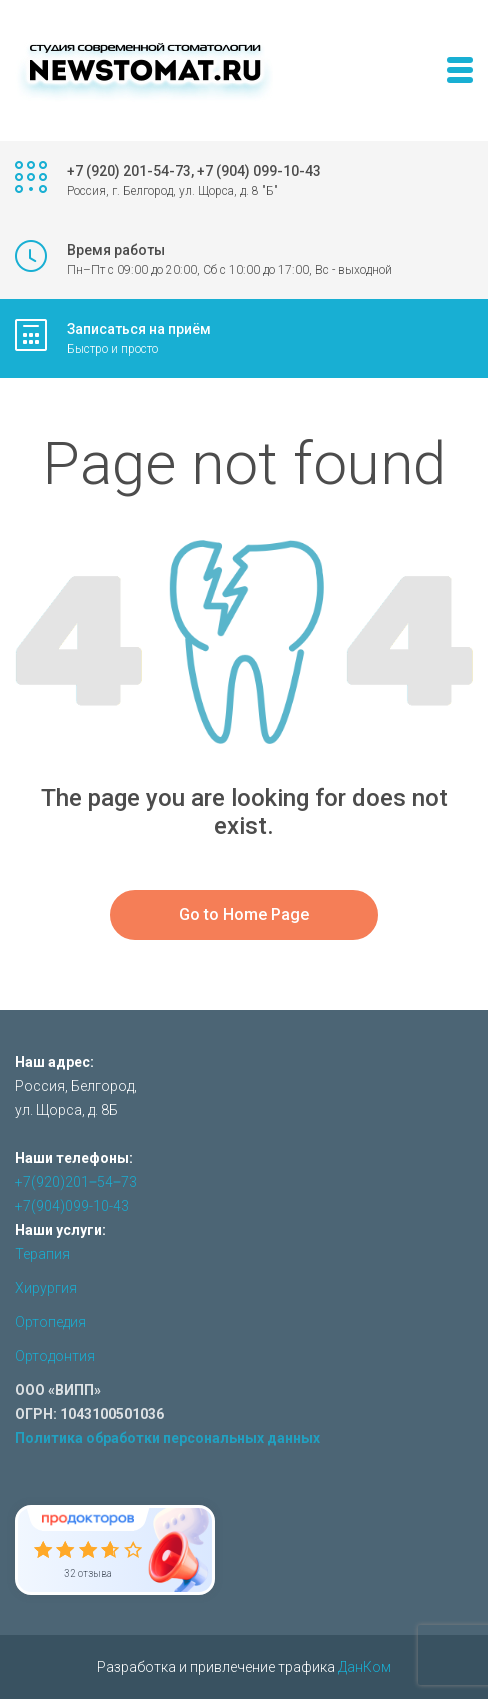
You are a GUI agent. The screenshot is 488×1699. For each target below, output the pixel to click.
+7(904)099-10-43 (72, 1206)
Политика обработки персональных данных (167, 1438)
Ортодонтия (55, 1356)
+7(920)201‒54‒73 (76, 1182)
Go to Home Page (244, 914)
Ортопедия (50, 1322)
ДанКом (364, 1667)
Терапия (42, 1254)
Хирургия (46, 1288)
